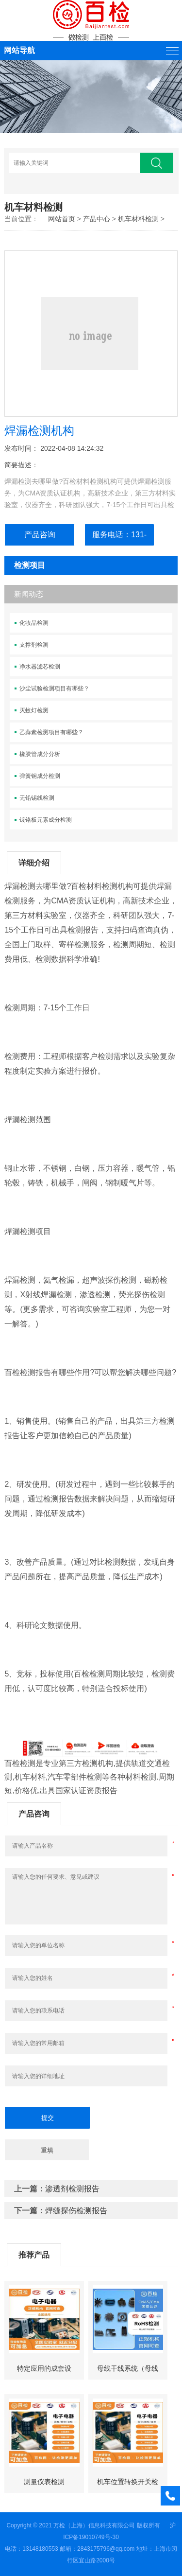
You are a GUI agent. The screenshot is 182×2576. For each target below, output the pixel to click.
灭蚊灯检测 (34, 710)
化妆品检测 (34, 622)
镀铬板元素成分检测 (45, 819)
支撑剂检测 (34, 644)
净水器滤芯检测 (39, 666)
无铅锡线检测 (36, 797)
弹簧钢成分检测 (39, 776)
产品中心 (96, 219)
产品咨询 (39, 534)
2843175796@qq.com (105, 2548)
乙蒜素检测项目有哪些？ (51, 732)
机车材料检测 (138, 219)
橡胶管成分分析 (39, 754)
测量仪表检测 (44, 2482)
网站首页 (61, 219)
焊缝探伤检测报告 (76, 2210)
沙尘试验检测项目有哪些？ (54, 688)
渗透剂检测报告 (72, 2189)
